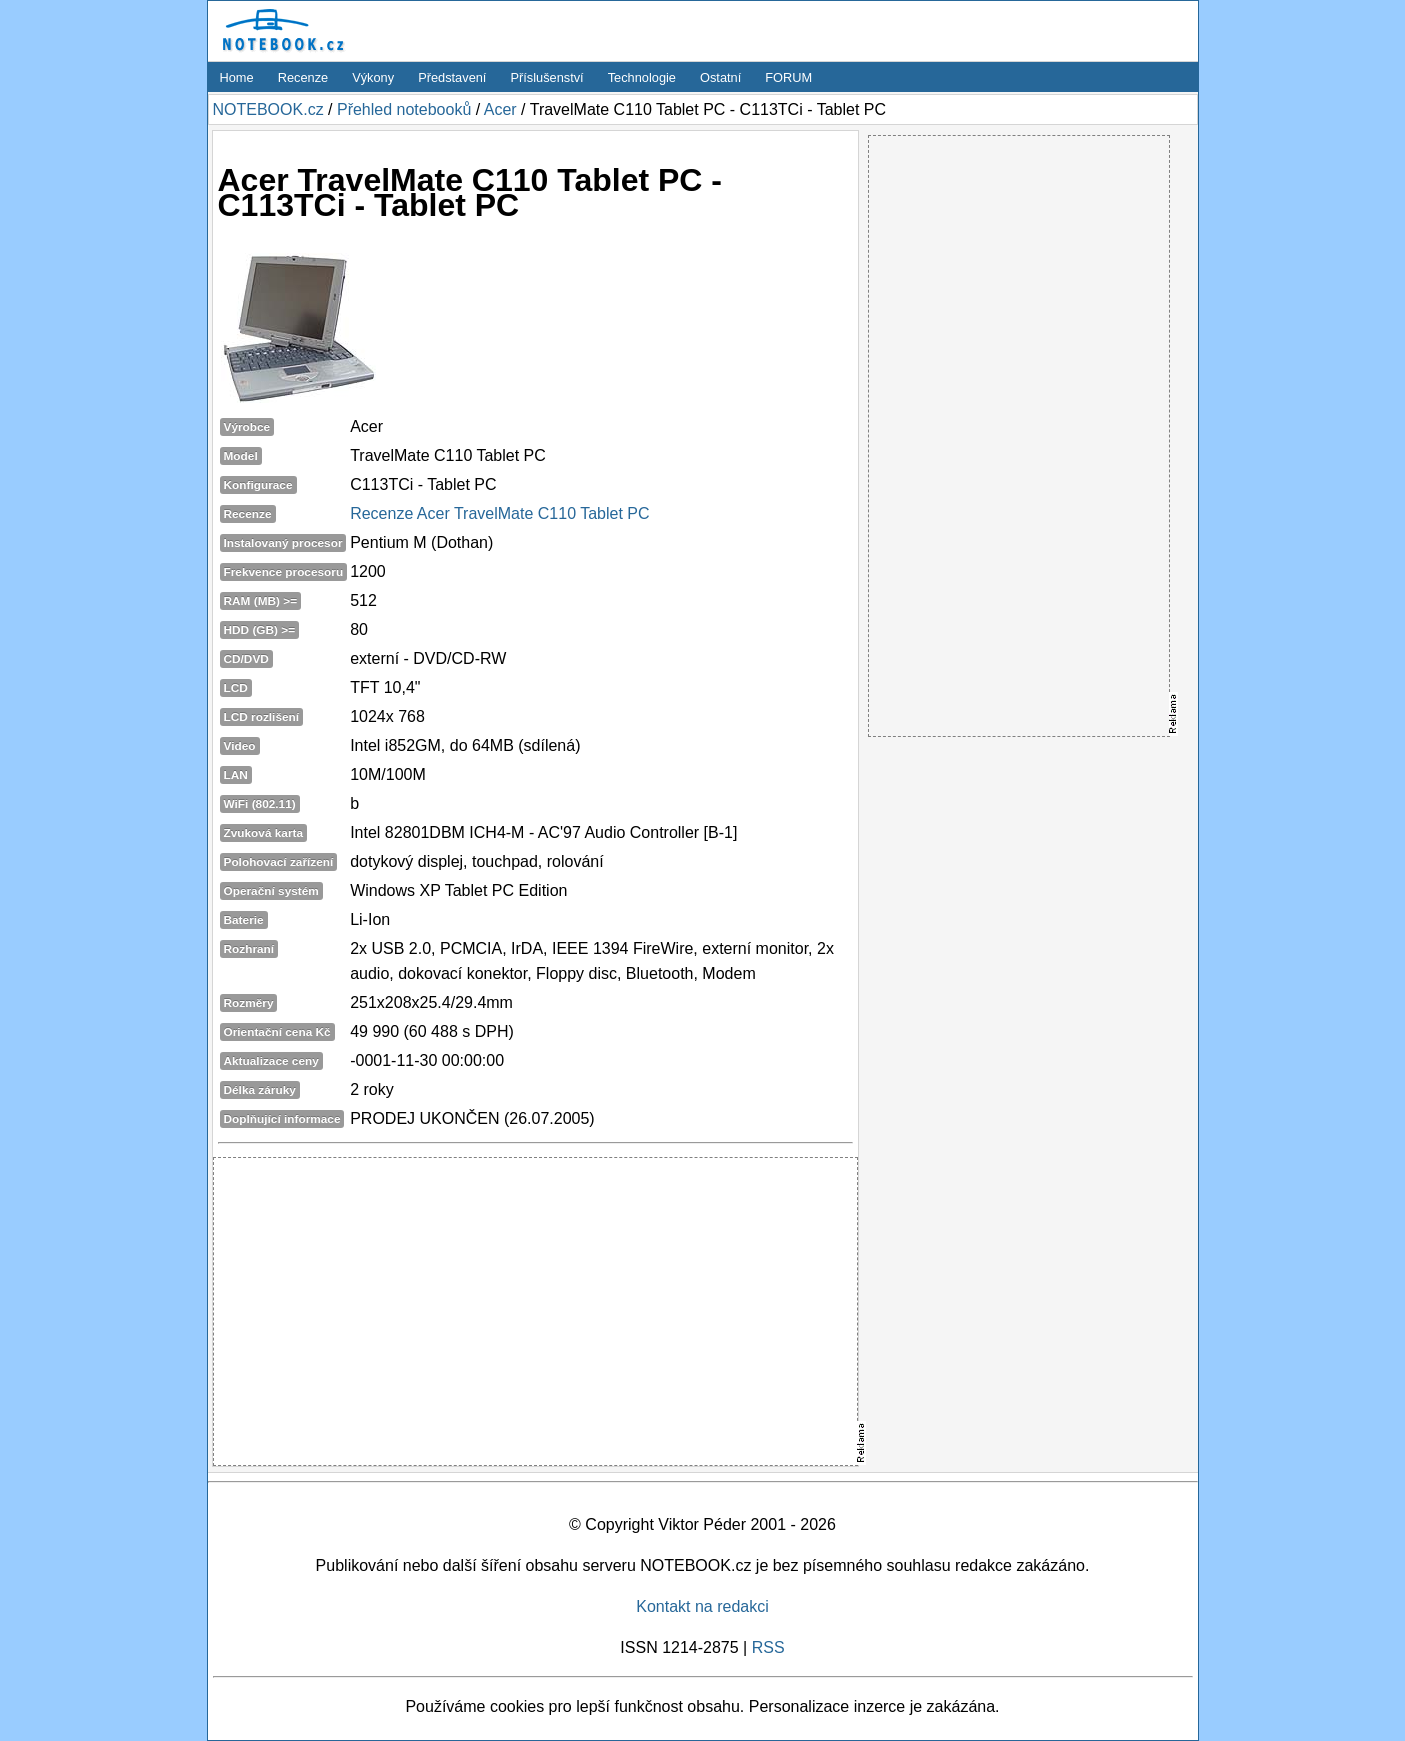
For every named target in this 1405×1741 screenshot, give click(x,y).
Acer (500, 109)
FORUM (788, 77)
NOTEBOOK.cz (268, 109)
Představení (452, 77)
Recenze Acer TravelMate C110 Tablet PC (499, 513)
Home (237, 77)
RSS (768, 1647)
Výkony (373, 77)
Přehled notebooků (404, 109)
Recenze (303, 77)
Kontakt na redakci (702, 1606)
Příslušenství (546, 77)
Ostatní (720, 77)
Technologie (642, 77)
